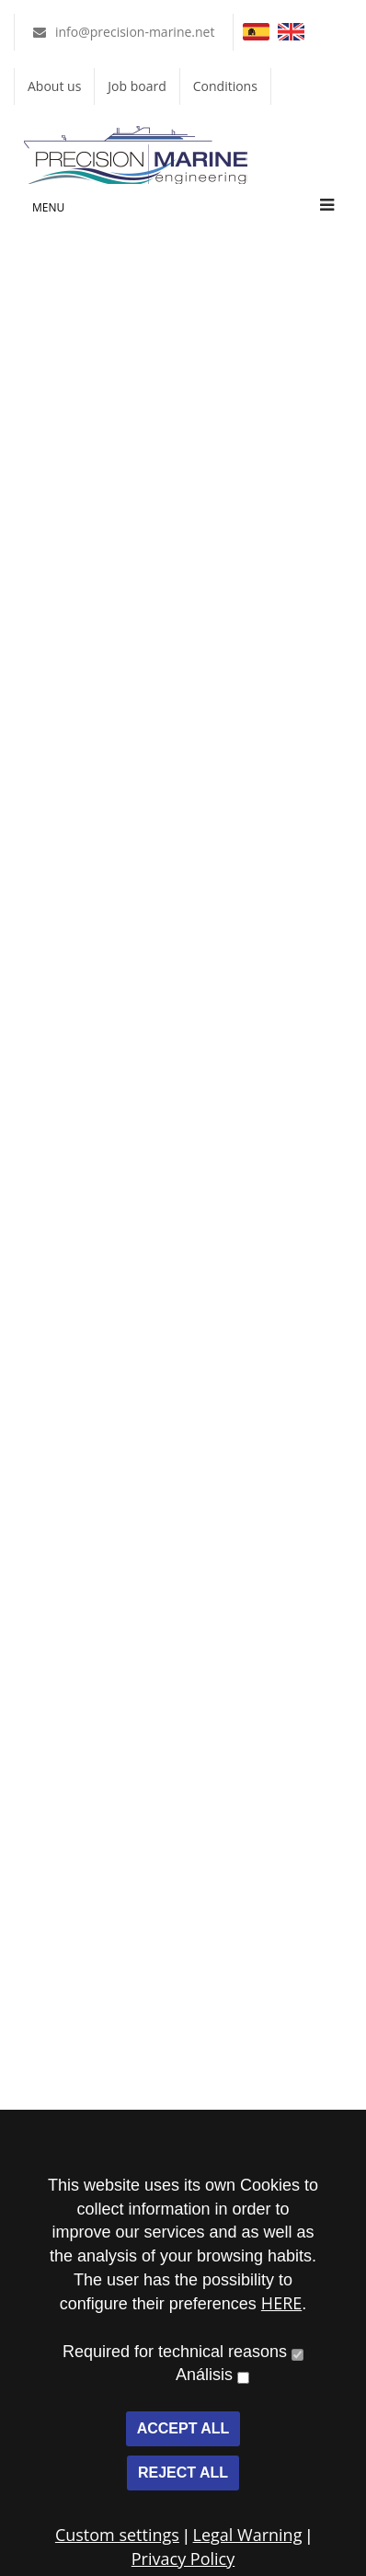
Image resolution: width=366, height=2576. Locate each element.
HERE (281, 2303)
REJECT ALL (183, 2472)
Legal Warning (248, 2535)
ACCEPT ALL (183, 2428)
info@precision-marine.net (134, 31)
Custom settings (117, 2535)
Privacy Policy (183, 2558)
